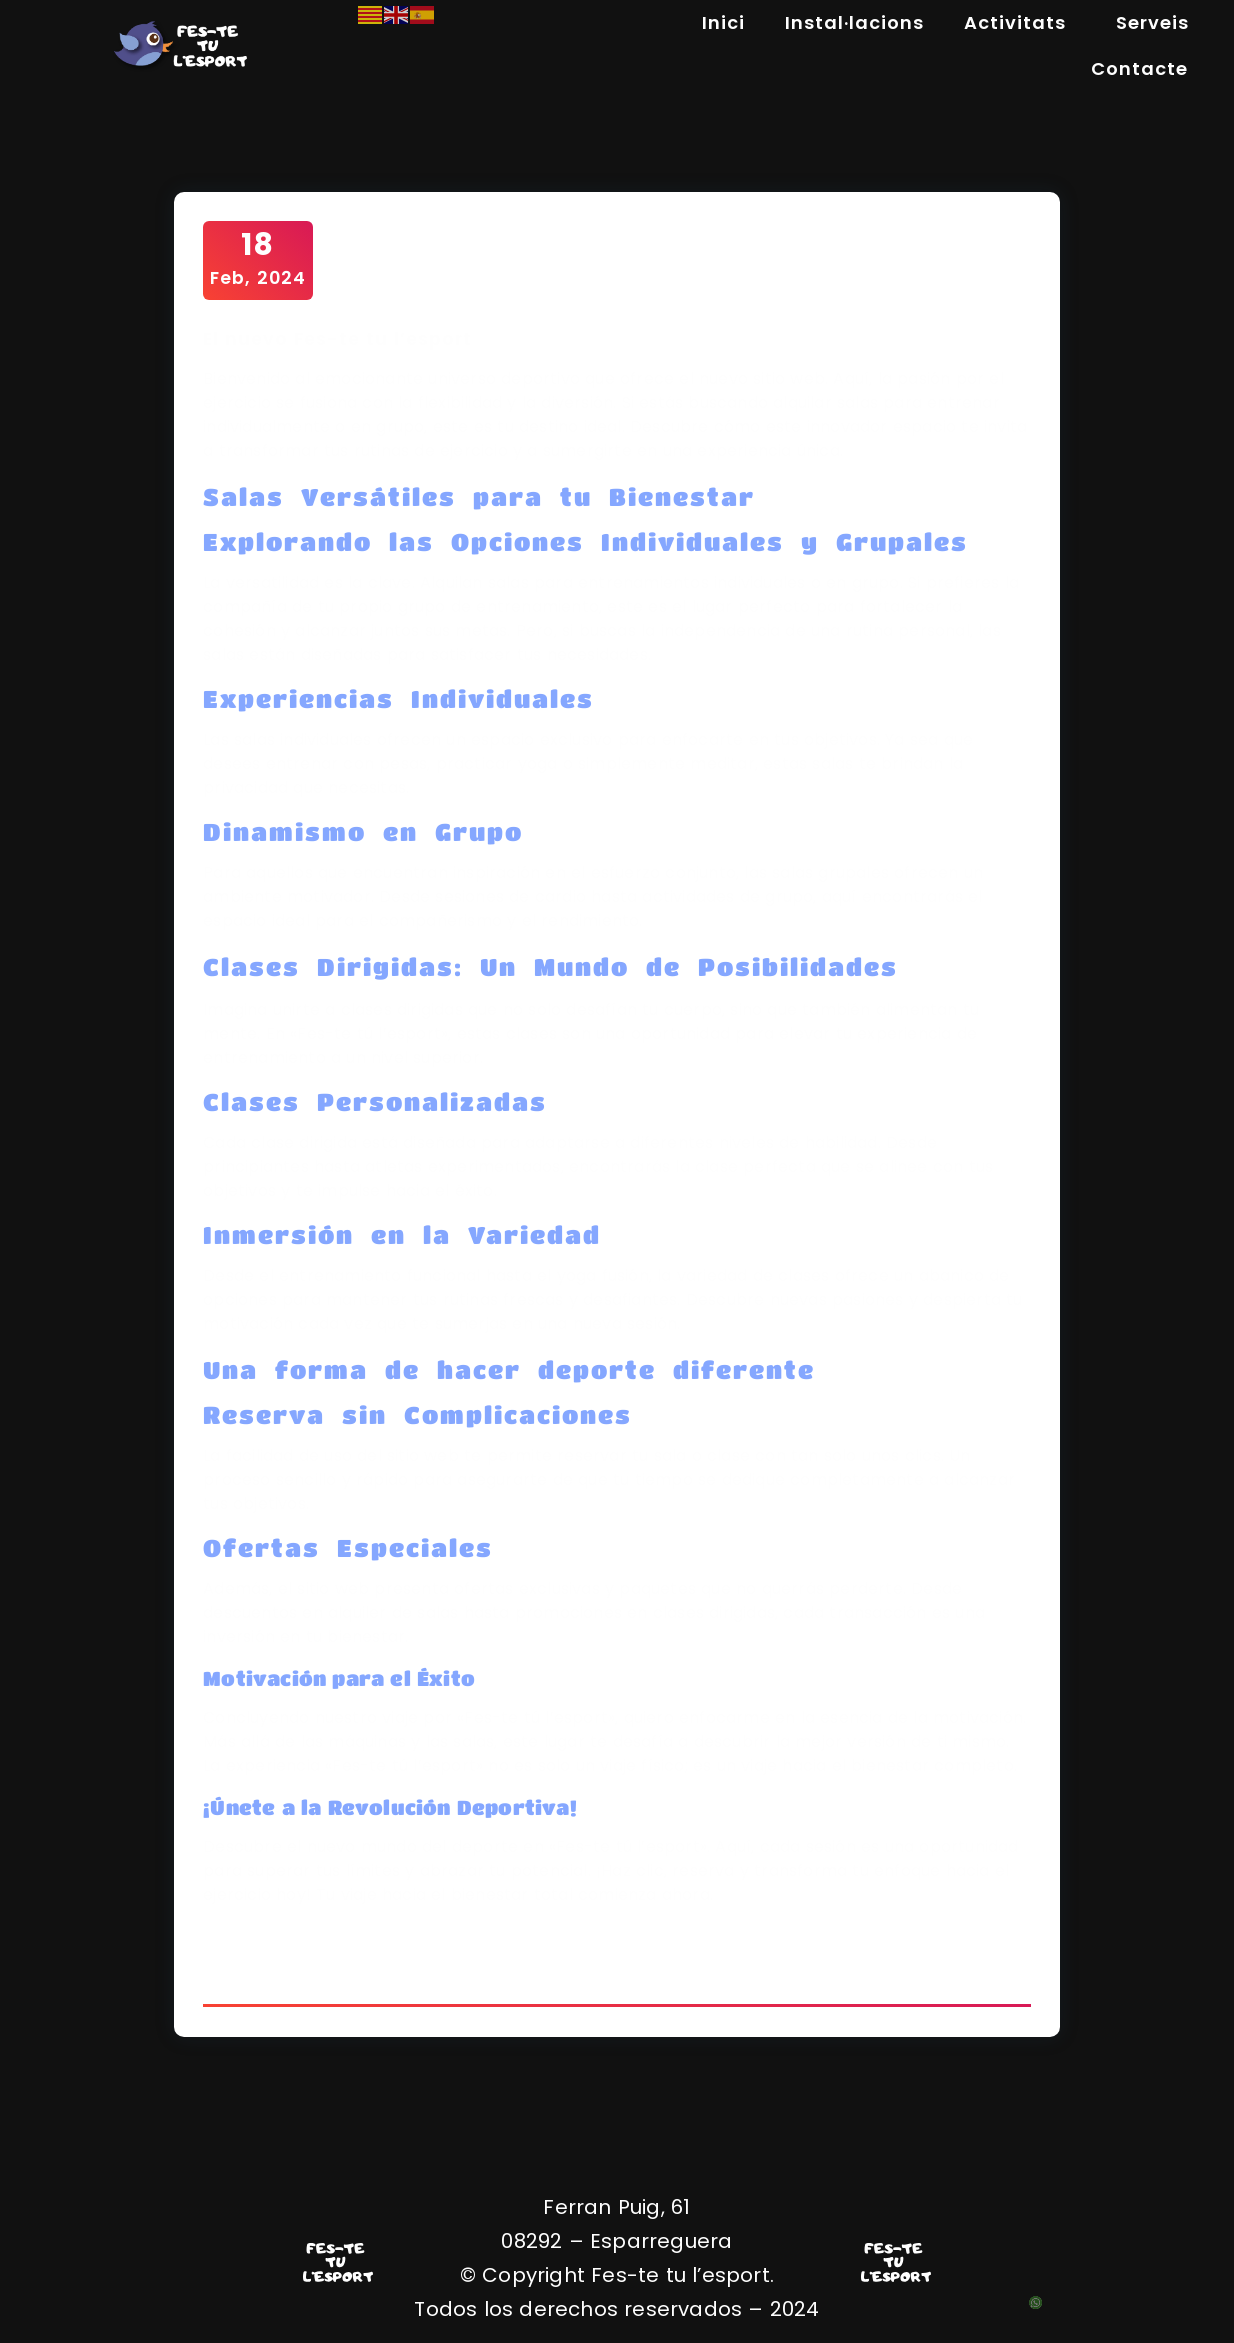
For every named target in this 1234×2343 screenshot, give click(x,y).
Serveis (1152, 22)
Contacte (1139, 68)
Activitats (1020, 22)
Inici (723, 22)
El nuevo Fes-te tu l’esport (339, 339)
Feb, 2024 (259, 259)
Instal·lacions (854, 22)
